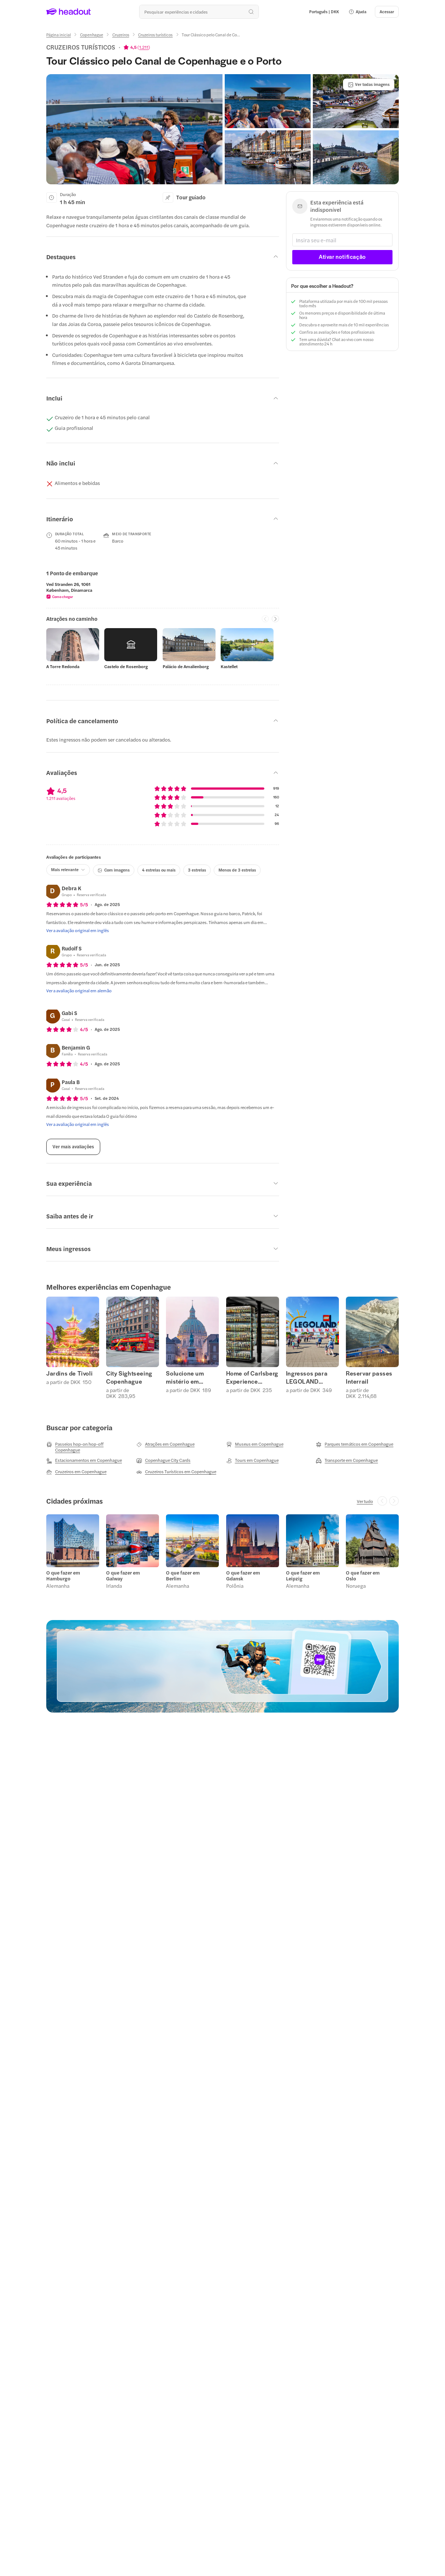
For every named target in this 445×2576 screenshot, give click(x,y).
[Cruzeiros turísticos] (155, 34)
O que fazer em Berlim (183, 1576)
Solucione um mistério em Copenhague (185, 1377)
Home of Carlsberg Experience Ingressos (252, 1377)
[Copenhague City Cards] (163, 1460)
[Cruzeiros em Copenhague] (76, 1471)
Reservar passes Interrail (369, 1377)
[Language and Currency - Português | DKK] (324, 12)
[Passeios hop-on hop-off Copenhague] (87, 1447)
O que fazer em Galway (123, 1576)
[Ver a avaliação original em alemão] (79, 990)
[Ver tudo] (365, 1501)
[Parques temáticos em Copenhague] (354, 1444)
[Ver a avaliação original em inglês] (77, 930)
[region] (162, 590)
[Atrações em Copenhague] (165, 1444)
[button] (357, 12)
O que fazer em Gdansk (243, 1576)
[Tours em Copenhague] (252, 1460)
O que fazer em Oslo (363, 1576)
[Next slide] (275, 618)
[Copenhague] (91, 34)
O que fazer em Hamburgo (63, 1576)
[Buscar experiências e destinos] (199, 11)
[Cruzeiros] (120, 34)
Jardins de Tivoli (69, 1373)
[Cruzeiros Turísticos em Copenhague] (176, 1471)
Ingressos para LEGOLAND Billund (307, 1377)
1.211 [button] (143, 47)
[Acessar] (387, 12)
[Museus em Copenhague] (254, 1444)
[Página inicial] (58, 34)
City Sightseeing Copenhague (129, 1377)
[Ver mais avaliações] (73, 1147)
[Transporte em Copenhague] (347, 1460)
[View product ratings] (136, 47)
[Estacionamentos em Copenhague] (84, 1460)
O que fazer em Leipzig (303, 1576)
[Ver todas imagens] (368, 84)
